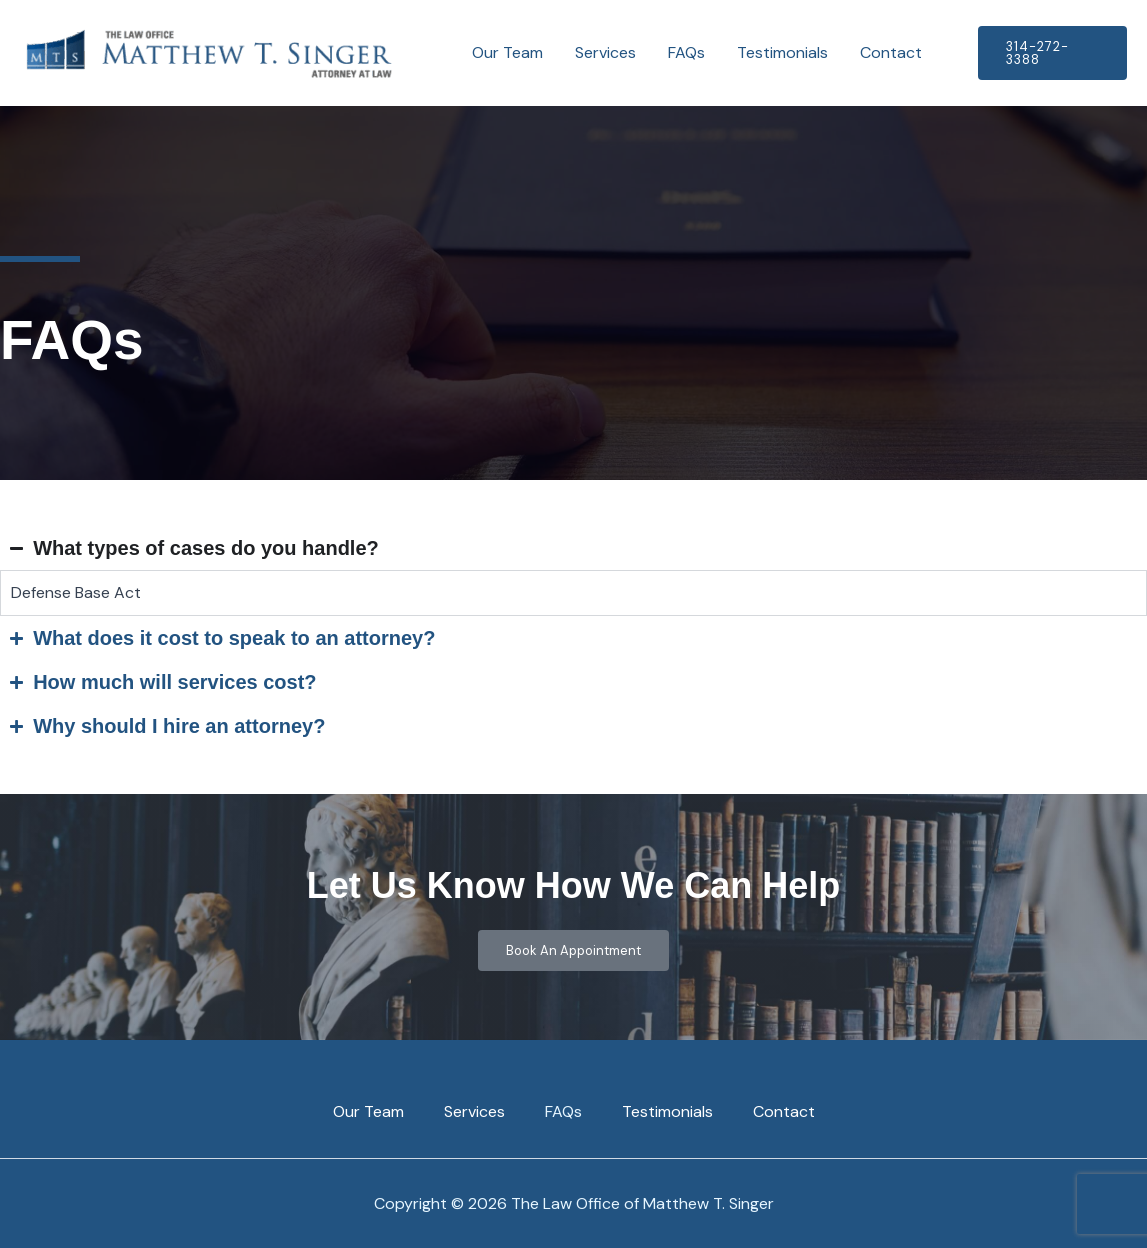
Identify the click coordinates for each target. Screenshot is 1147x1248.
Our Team (507, 52)
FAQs (686, 52)
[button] (1052, 53)
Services (605, 52)
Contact (891, 52)
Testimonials (782, 52)
